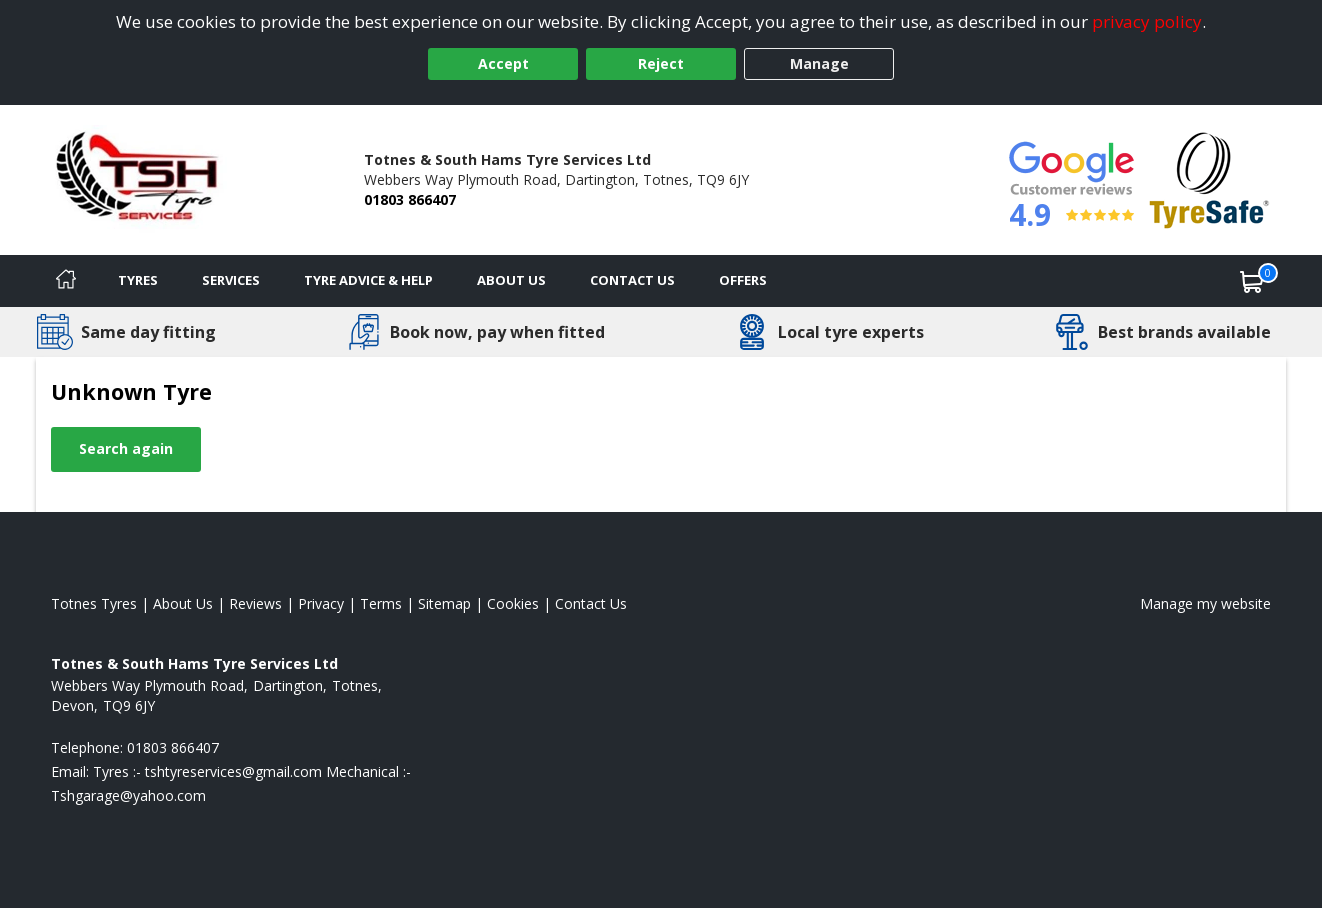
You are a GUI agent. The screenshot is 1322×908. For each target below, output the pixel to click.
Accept (503, 63)
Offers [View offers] (743, 280)
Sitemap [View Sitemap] (444, 603)
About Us (511, 280)
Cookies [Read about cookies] (513, 603)
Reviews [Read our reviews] (255, 603)
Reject (661, 63)
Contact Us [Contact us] (632, 280)
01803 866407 (410, 199)
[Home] (66, 281)
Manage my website (1205, 603)
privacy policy (1147, 21)
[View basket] (1252, 281)
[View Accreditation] (1209, 178)
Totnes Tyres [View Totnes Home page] (94, 603)
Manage (819, 63)
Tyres (138, 280)
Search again (126, 448)
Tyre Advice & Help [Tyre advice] (368, 280)
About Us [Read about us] (183, 603)
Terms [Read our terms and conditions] (381, 603)
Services (231, 280)
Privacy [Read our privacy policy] (321, 603)
